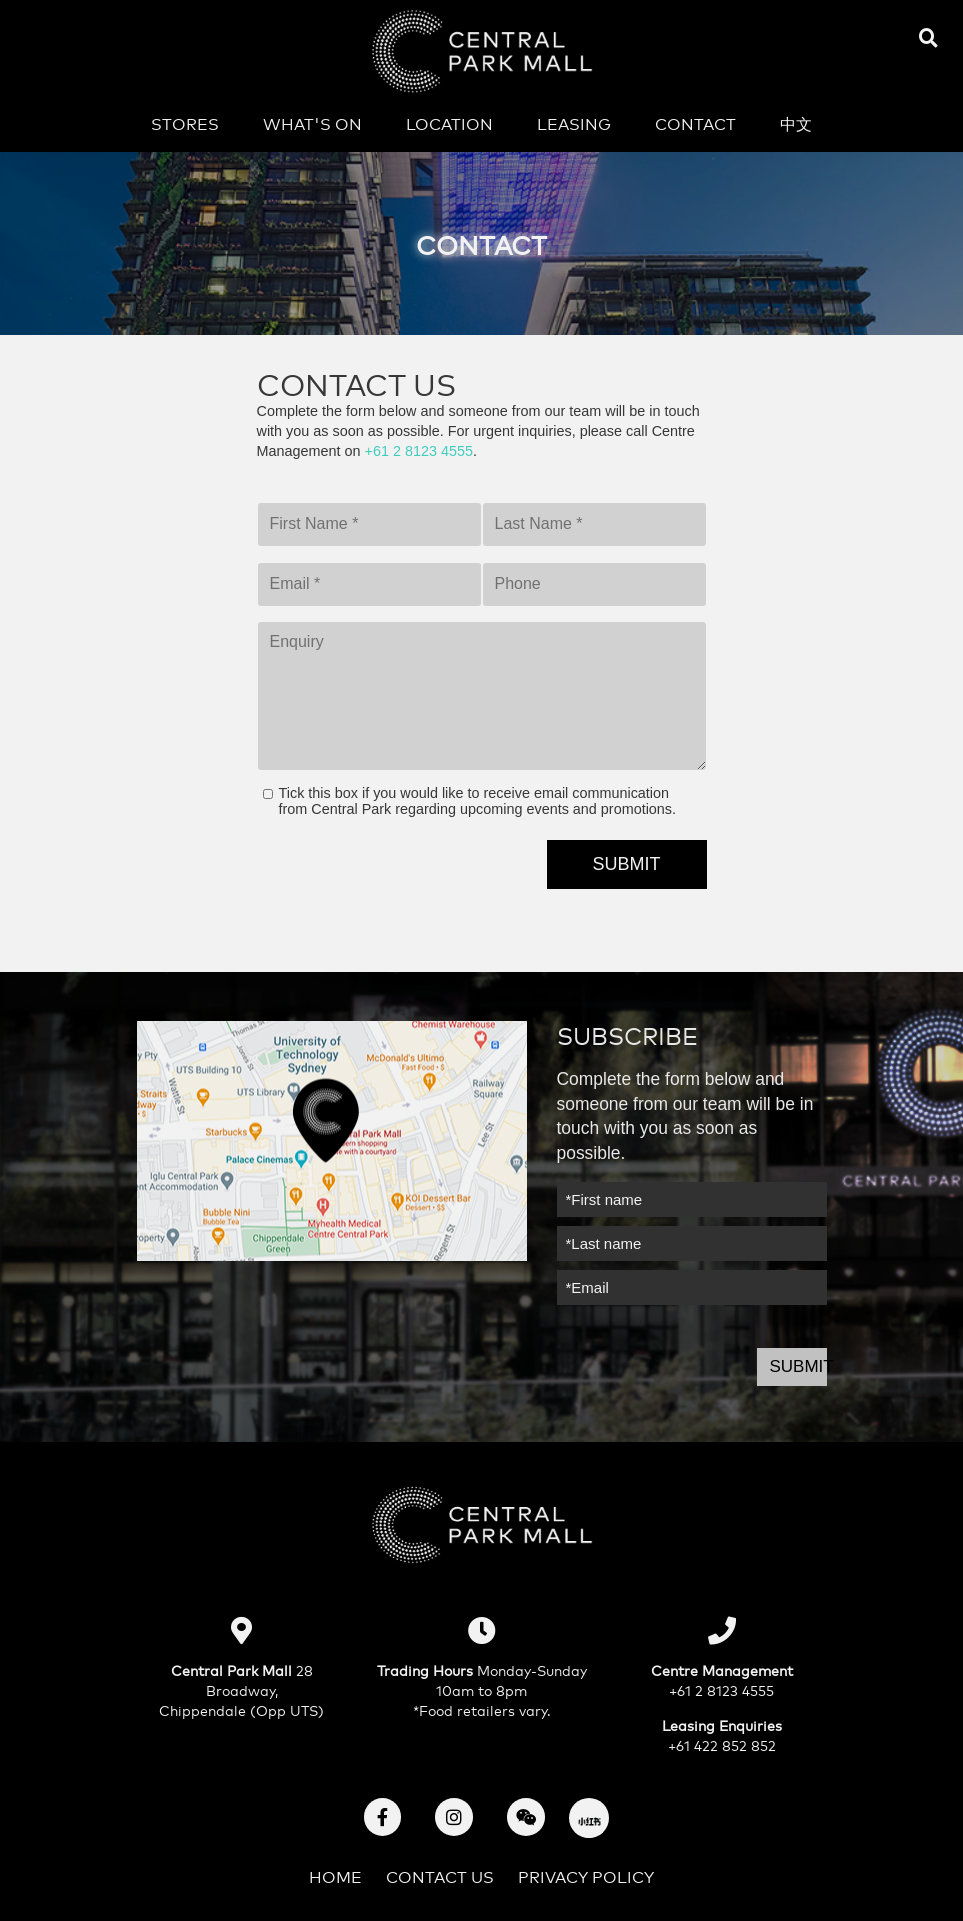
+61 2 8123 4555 (419, 451)
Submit (798, 1366)
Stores (185, 122)
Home (335, 1875)
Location (449, 122)
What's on (312, 122)
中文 (796, 122)
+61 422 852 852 (722, 1744)
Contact (695, 122)
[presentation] (409, 879)
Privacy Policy (586, 1875)
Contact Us (440, 1875)
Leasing (574, 122)
